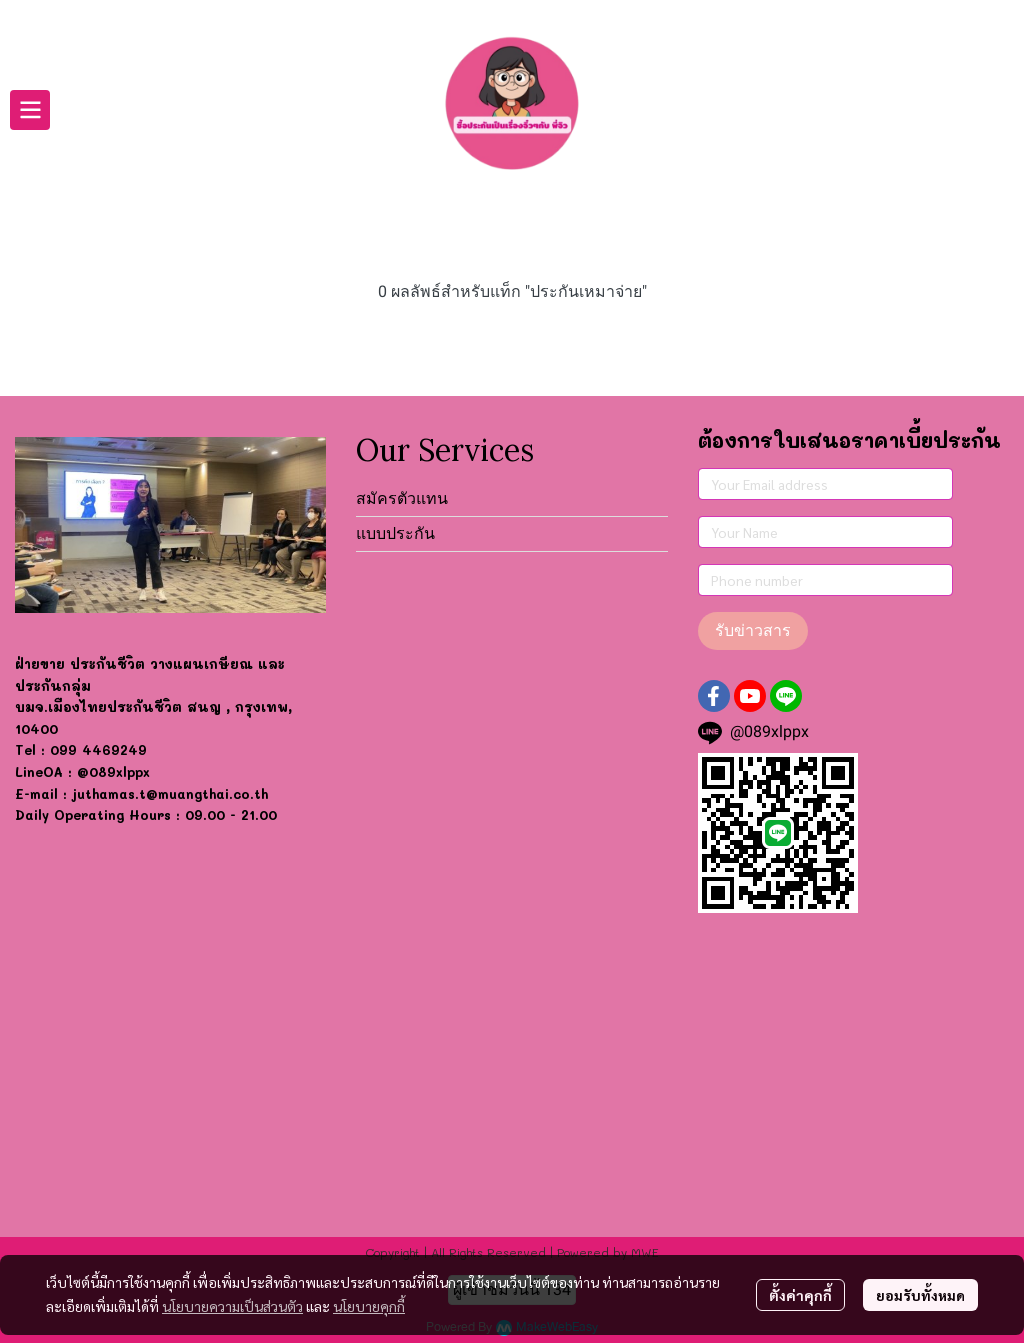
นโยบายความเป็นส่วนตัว (232, 1306)
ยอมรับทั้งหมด (920, 1295)
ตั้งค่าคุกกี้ (800, 1295)
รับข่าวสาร (753, 630)
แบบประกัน (395, 533)
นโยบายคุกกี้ (369, 1306)
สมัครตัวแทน (402, 498)
